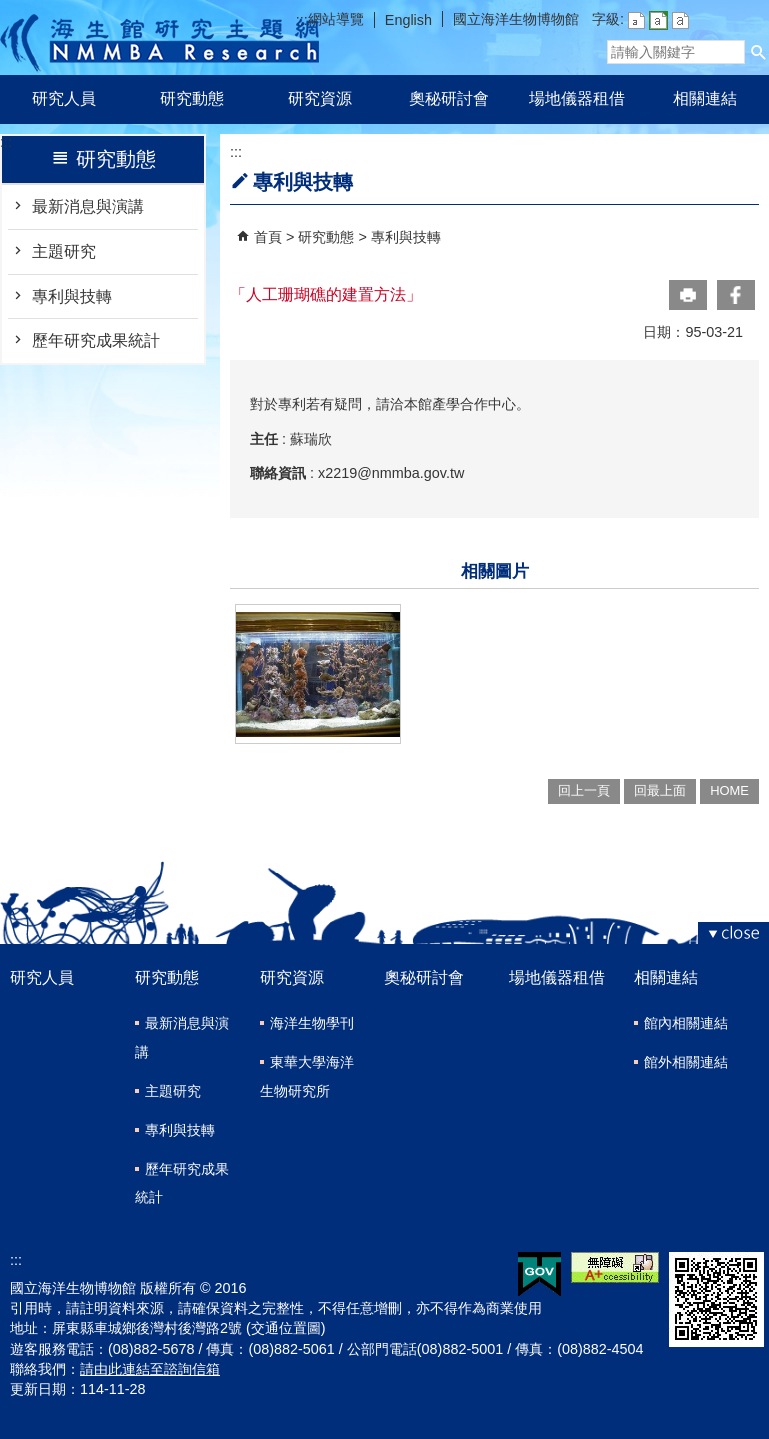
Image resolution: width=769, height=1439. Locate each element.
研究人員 (64, 98)
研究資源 (320, 98)
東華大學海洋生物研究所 (307, 1076)
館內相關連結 (686, 1023)
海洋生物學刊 (312, 1023)
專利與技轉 (72, 296)
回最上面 (660, 790)
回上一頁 (584, 790)
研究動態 (192, 98)
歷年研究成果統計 (96, 340)
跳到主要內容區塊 (10, 10)
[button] (759, 52)
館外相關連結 (686, 1062)
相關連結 (705, 98)
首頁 (268, 237)
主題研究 (64, 251)
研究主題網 (159, 37)
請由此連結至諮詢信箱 (150, 1369)
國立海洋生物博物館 (516, 19)
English (408, 20)
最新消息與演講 (88, 206)
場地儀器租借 (577, 98)
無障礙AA (615, 1267)
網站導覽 (336, 19)
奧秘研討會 (449, 98)
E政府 (539, 1274)
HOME (729, 790)
